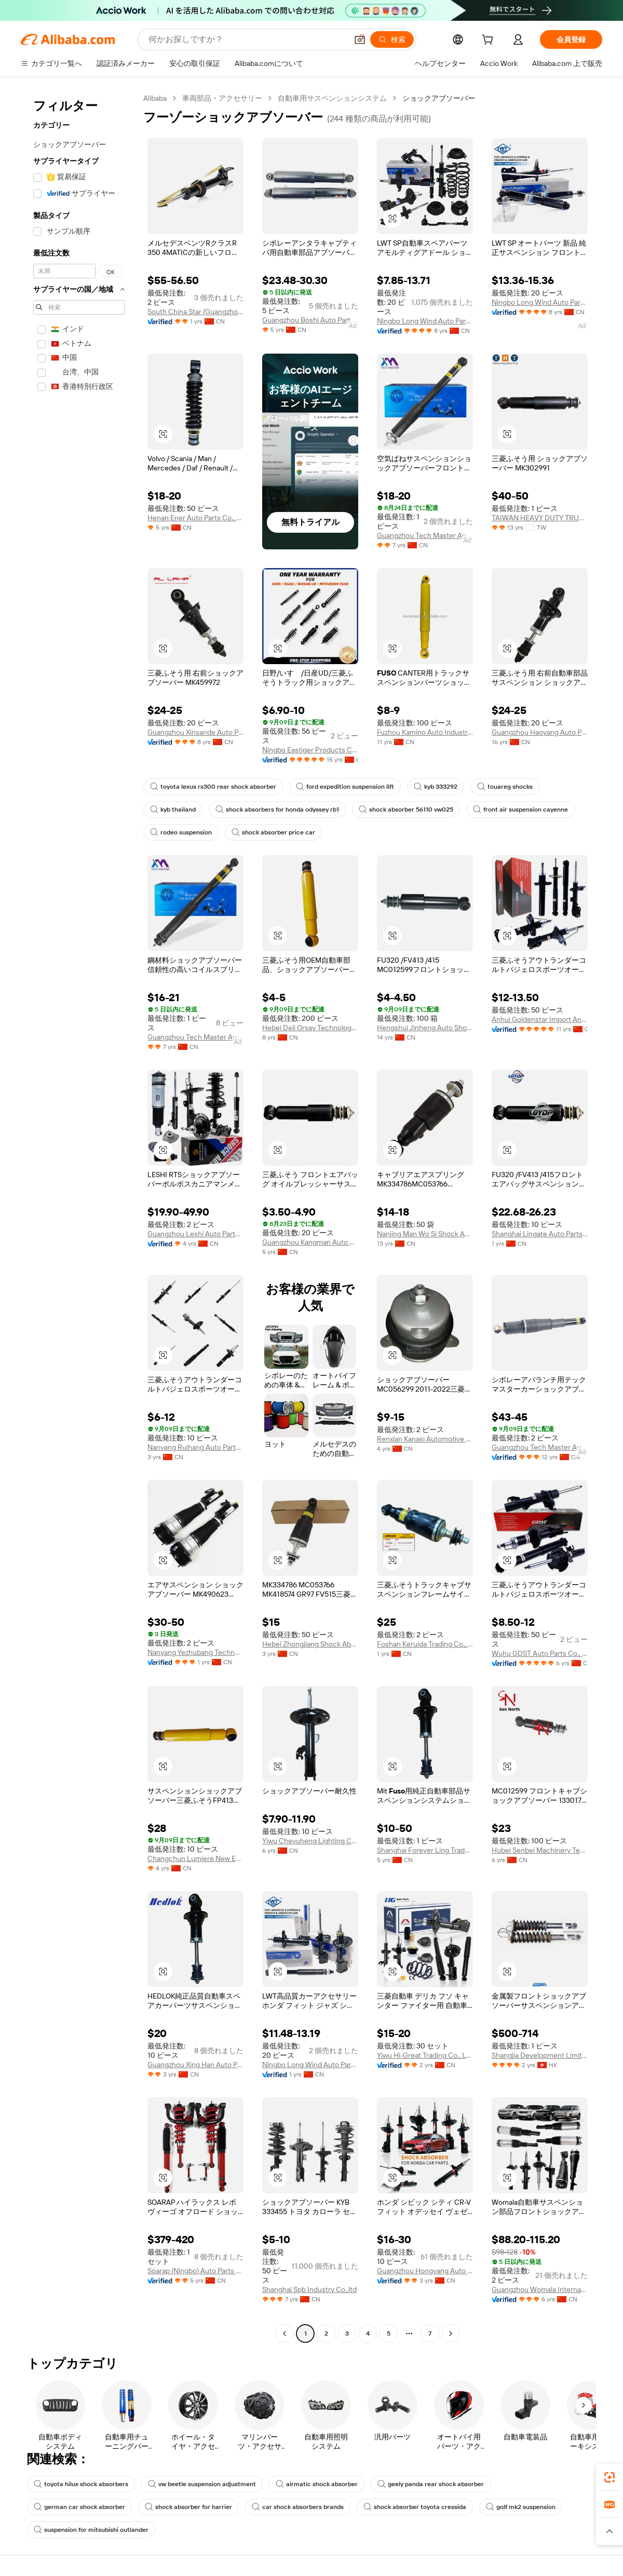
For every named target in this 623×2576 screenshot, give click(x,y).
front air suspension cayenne (520, 809)
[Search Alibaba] (246, 39)
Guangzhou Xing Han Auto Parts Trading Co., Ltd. (195, 2064)
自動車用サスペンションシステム (332, 98)
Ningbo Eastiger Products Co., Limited (310, 750)
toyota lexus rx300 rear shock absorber (213, 787)
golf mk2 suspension (521, 2507)
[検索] (392, 39)
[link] (609, 2477)
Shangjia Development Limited (540, 2055)
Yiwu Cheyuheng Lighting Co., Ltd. (310, 1841)
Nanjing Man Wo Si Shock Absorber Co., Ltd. (425, 1234)
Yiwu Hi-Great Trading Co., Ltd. (425, 2055)
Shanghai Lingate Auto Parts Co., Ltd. (540, 1234)
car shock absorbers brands (298, 2507)
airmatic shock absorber (317, 2484)
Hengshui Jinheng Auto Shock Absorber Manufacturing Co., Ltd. (425, 1027)
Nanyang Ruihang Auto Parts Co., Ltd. (195, 1447)
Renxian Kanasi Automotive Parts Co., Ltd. (425, 1439)
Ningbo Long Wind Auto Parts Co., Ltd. (425, 321)
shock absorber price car (273, 832)
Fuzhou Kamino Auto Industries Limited (425, 732)
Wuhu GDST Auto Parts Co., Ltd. (540, 1653)
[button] (360, 39)
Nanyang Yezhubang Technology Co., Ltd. (195, 1652)
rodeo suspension (181, 832)
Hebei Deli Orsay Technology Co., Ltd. (310, 1027)
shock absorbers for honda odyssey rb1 (277, 809)
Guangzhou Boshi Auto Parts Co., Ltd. (310, 320)
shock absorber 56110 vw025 (406, 809)
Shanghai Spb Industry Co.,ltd (309, 2289)
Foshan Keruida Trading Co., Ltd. (425, 1644)
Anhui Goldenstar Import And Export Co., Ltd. (540, 1019)
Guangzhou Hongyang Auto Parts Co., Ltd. (425, 2271)
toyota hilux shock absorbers (81, 2484)
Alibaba (155, 98)
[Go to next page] (450, 2333)
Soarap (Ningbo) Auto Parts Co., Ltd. (195, 2271)
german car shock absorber (79, 2507)
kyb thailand (173, 809)
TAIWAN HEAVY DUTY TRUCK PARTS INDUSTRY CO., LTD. (540, 518)
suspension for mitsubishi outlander (91, 2530)
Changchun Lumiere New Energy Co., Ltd (195, 1858)
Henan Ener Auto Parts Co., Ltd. (195, 518)
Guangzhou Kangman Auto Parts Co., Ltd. (310, 1242)
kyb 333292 (435, 787)
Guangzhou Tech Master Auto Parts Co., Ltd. (425, 535)
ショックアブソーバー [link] (438, 98)
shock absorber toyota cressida (414, 2507)
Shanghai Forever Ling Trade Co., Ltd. (425, 1850)
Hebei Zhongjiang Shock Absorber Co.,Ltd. (310, 1644)
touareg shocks (505, 787)
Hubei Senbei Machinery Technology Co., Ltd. (540, 1850)
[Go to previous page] (284, 2333)
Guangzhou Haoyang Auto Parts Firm (540, 732)
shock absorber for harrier (188, 2507)
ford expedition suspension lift (345, 787)
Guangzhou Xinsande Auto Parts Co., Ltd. (195, 732)
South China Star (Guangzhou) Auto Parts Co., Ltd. (195, 311)
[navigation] (79, 1217)
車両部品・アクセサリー (222, 98)
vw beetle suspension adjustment (202, 2484)
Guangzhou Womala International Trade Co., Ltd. (540, 2289)
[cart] (489, 41)
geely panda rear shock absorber (430, 2484)
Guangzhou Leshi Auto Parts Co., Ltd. (195, 1234)
